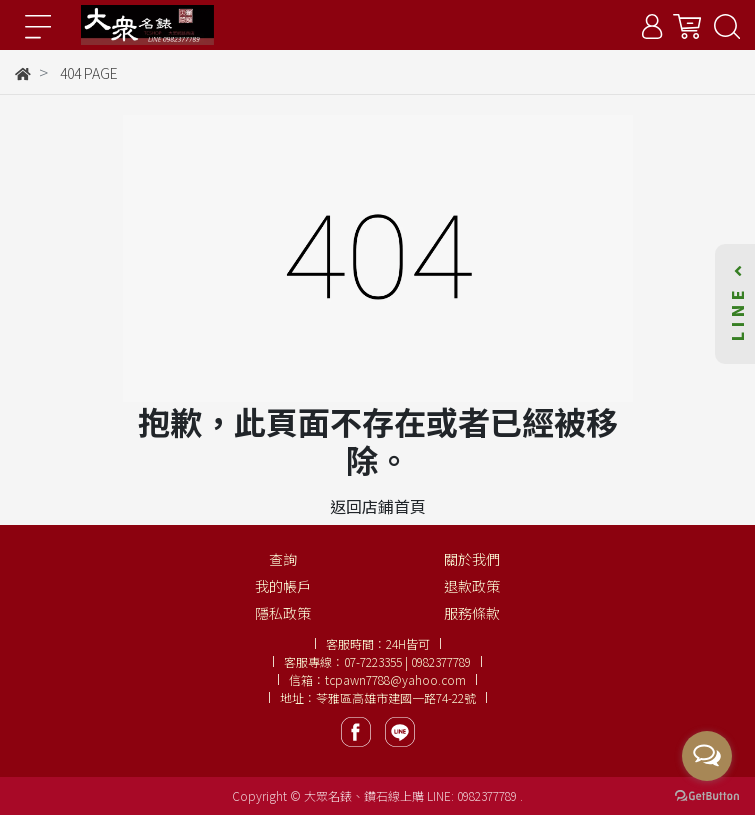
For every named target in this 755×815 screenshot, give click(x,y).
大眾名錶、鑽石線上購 (364, 795)
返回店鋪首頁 (378, 506)
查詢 (283, 559)
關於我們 (472, 559)
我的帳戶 (283, 586)
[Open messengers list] (707, 756)
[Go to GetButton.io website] (707, 794)
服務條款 (472, 613)
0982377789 (488, 795)
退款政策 (472, 586)
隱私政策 (283, 613)
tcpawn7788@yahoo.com (395, 679)
